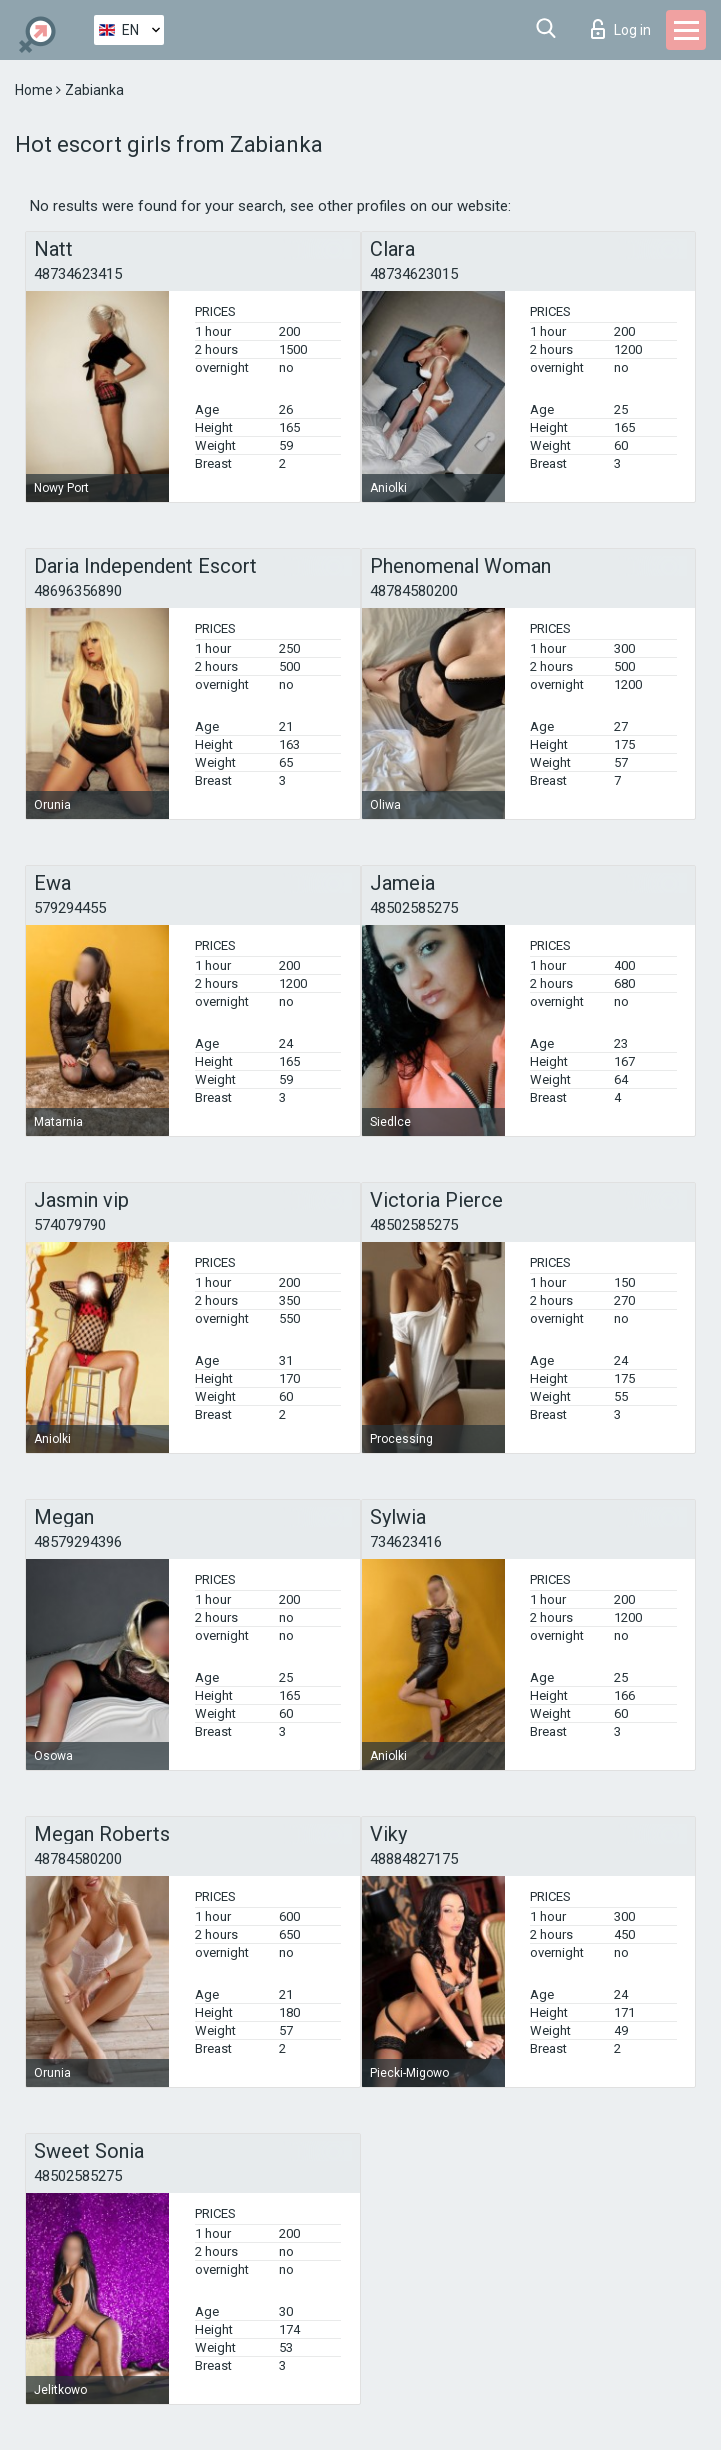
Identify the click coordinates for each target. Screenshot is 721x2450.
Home (35, 90)
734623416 (406, 1542)
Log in (621, 29)
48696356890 (78, 591)
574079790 (70, 1225)
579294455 (70, 908)
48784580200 (414, 591)
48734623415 (78, 274)
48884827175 (414, 1859)
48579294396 (78, 1542)
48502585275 (414, 908)
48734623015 (414, 274)
